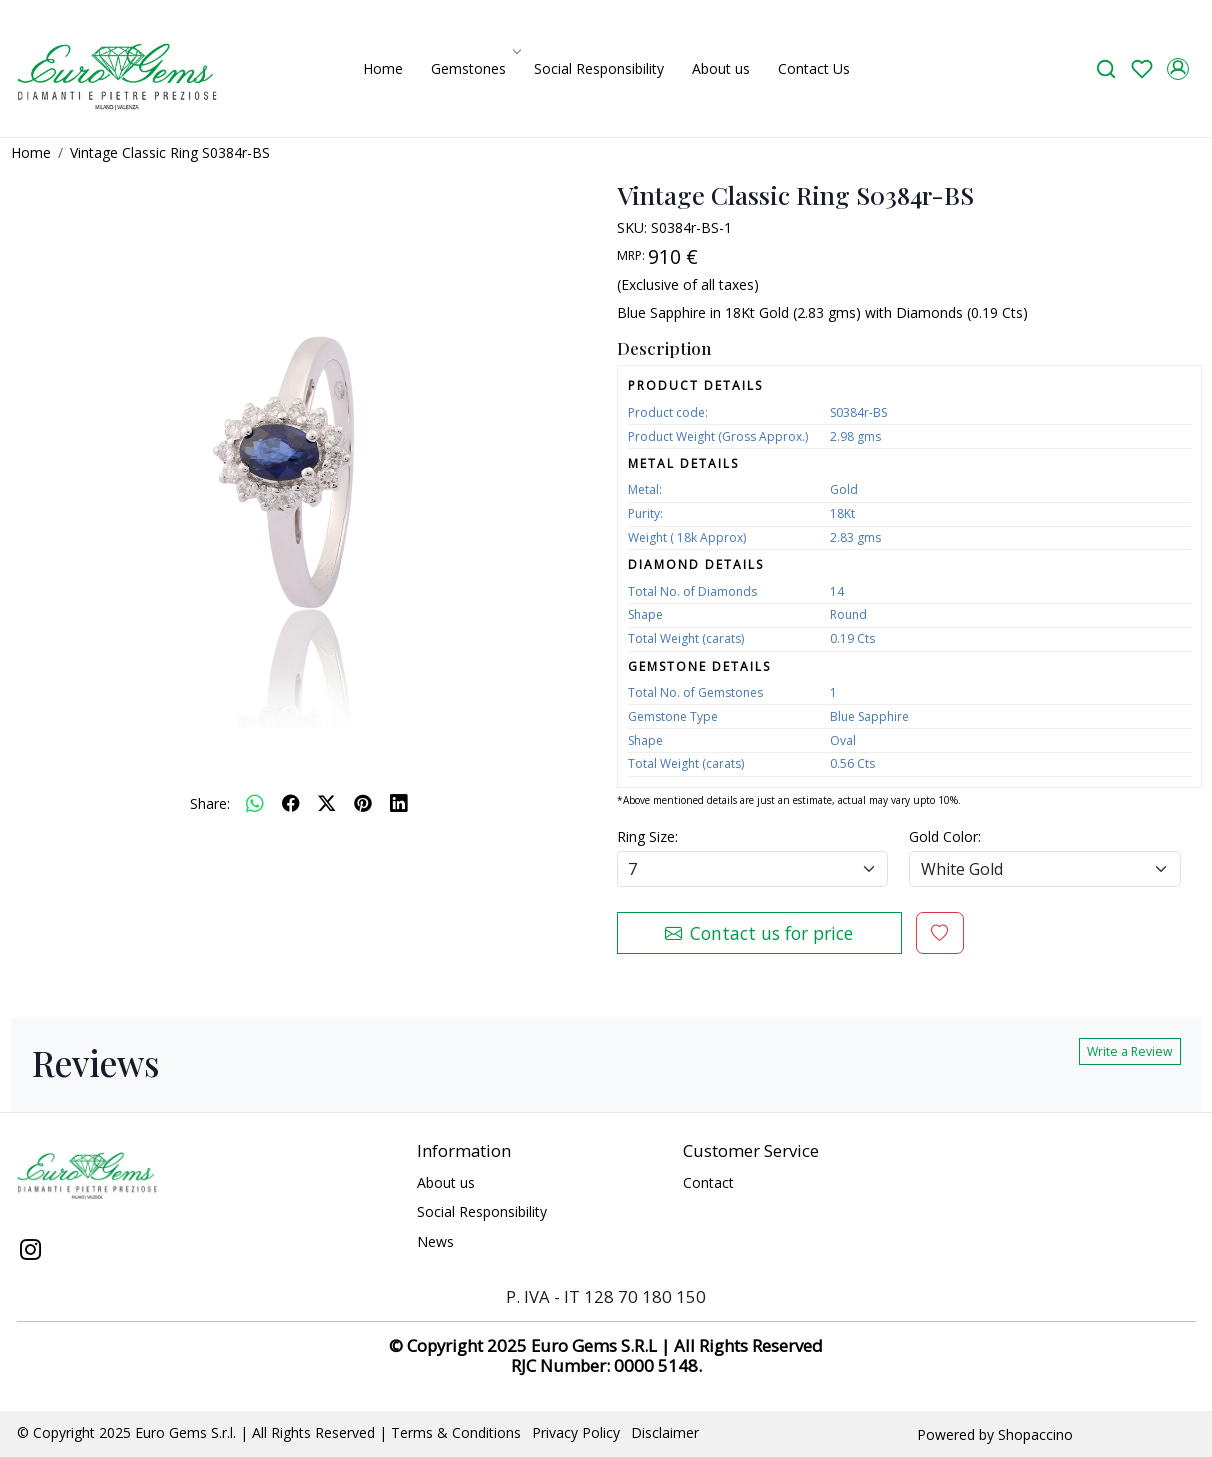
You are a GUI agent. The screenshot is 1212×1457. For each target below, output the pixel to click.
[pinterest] (363, 803)
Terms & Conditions (456, 1432)
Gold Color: (945, 836)
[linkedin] (399, 803)
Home (383, 68)
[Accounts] (1178, 69)
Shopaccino (1035, 1434)
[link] (1106, 68)
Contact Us (814, 68)
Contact (708, 1182)
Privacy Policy (576, 1432)
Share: (210, 803)
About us (721, 68)
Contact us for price (759, 933)
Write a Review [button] (1130, 1051)
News (435, 1241)
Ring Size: (647, 836)
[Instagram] (31, 1252)
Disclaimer (665, 1432)
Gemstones (474, 68)
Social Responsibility (599, 68)
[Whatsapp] (255, 803)
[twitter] (327, 803)
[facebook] (291, 803)
